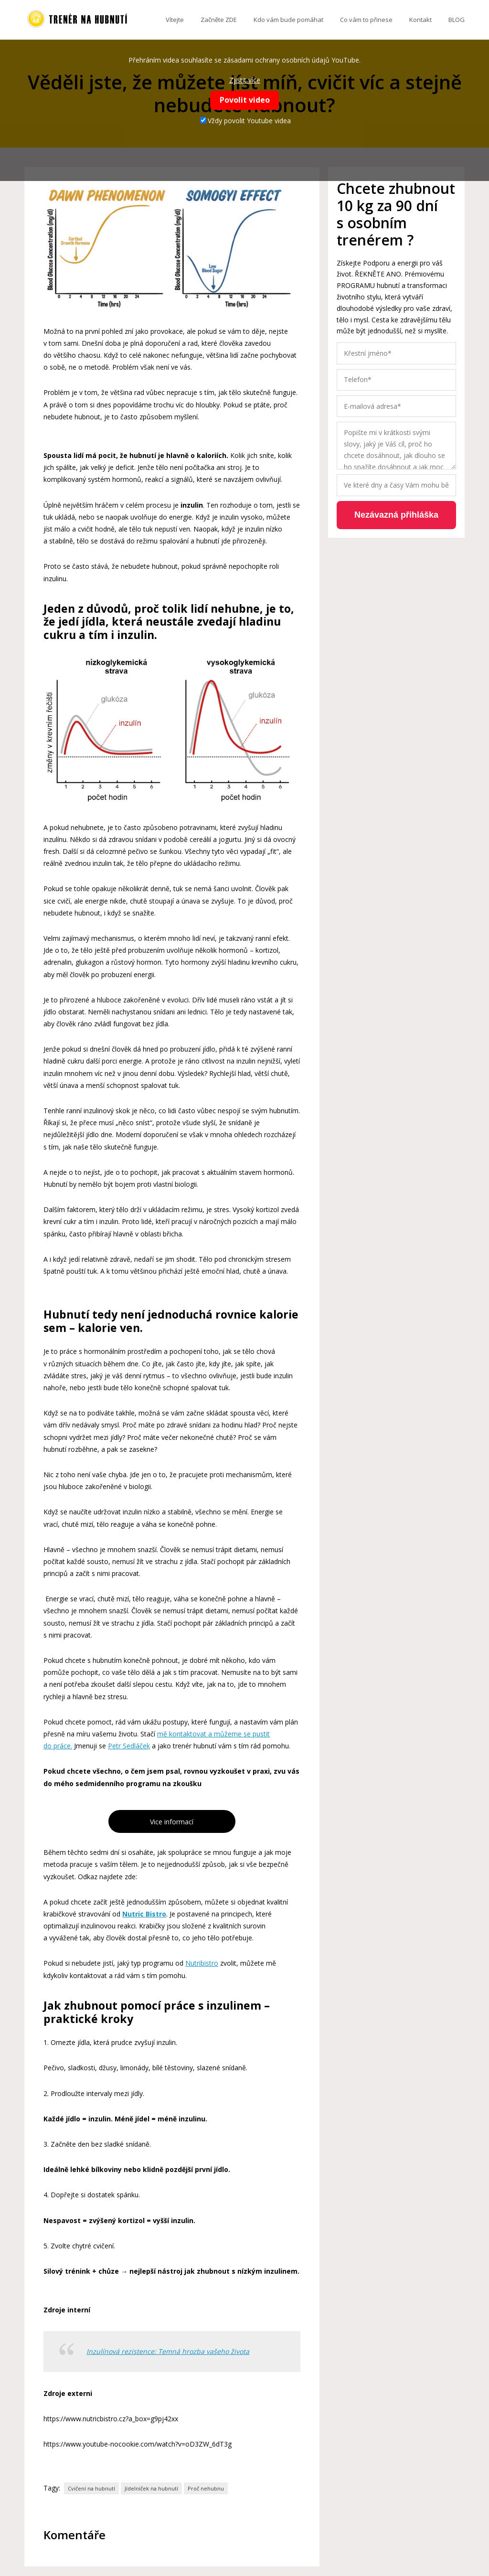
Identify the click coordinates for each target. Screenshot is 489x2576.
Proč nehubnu (206, 2488)
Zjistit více (244, 80)
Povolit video (245, 100)
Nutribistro (201, 1963)
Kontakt (420, 19)
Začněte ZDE (219, 19)
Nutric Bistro (144, 1913)
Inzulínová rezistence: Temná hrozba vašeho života (167, 2351)
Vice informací (171, 1821)
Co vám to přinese (366, 19)
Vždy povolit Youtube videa (245, 120)
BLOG (456, 19)
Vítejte (175, 19)
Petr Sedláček (129, 1745)
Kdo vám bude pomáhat (288, 19)
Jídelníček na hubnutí (151, 2488)
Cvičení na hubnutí (91, 2488)
